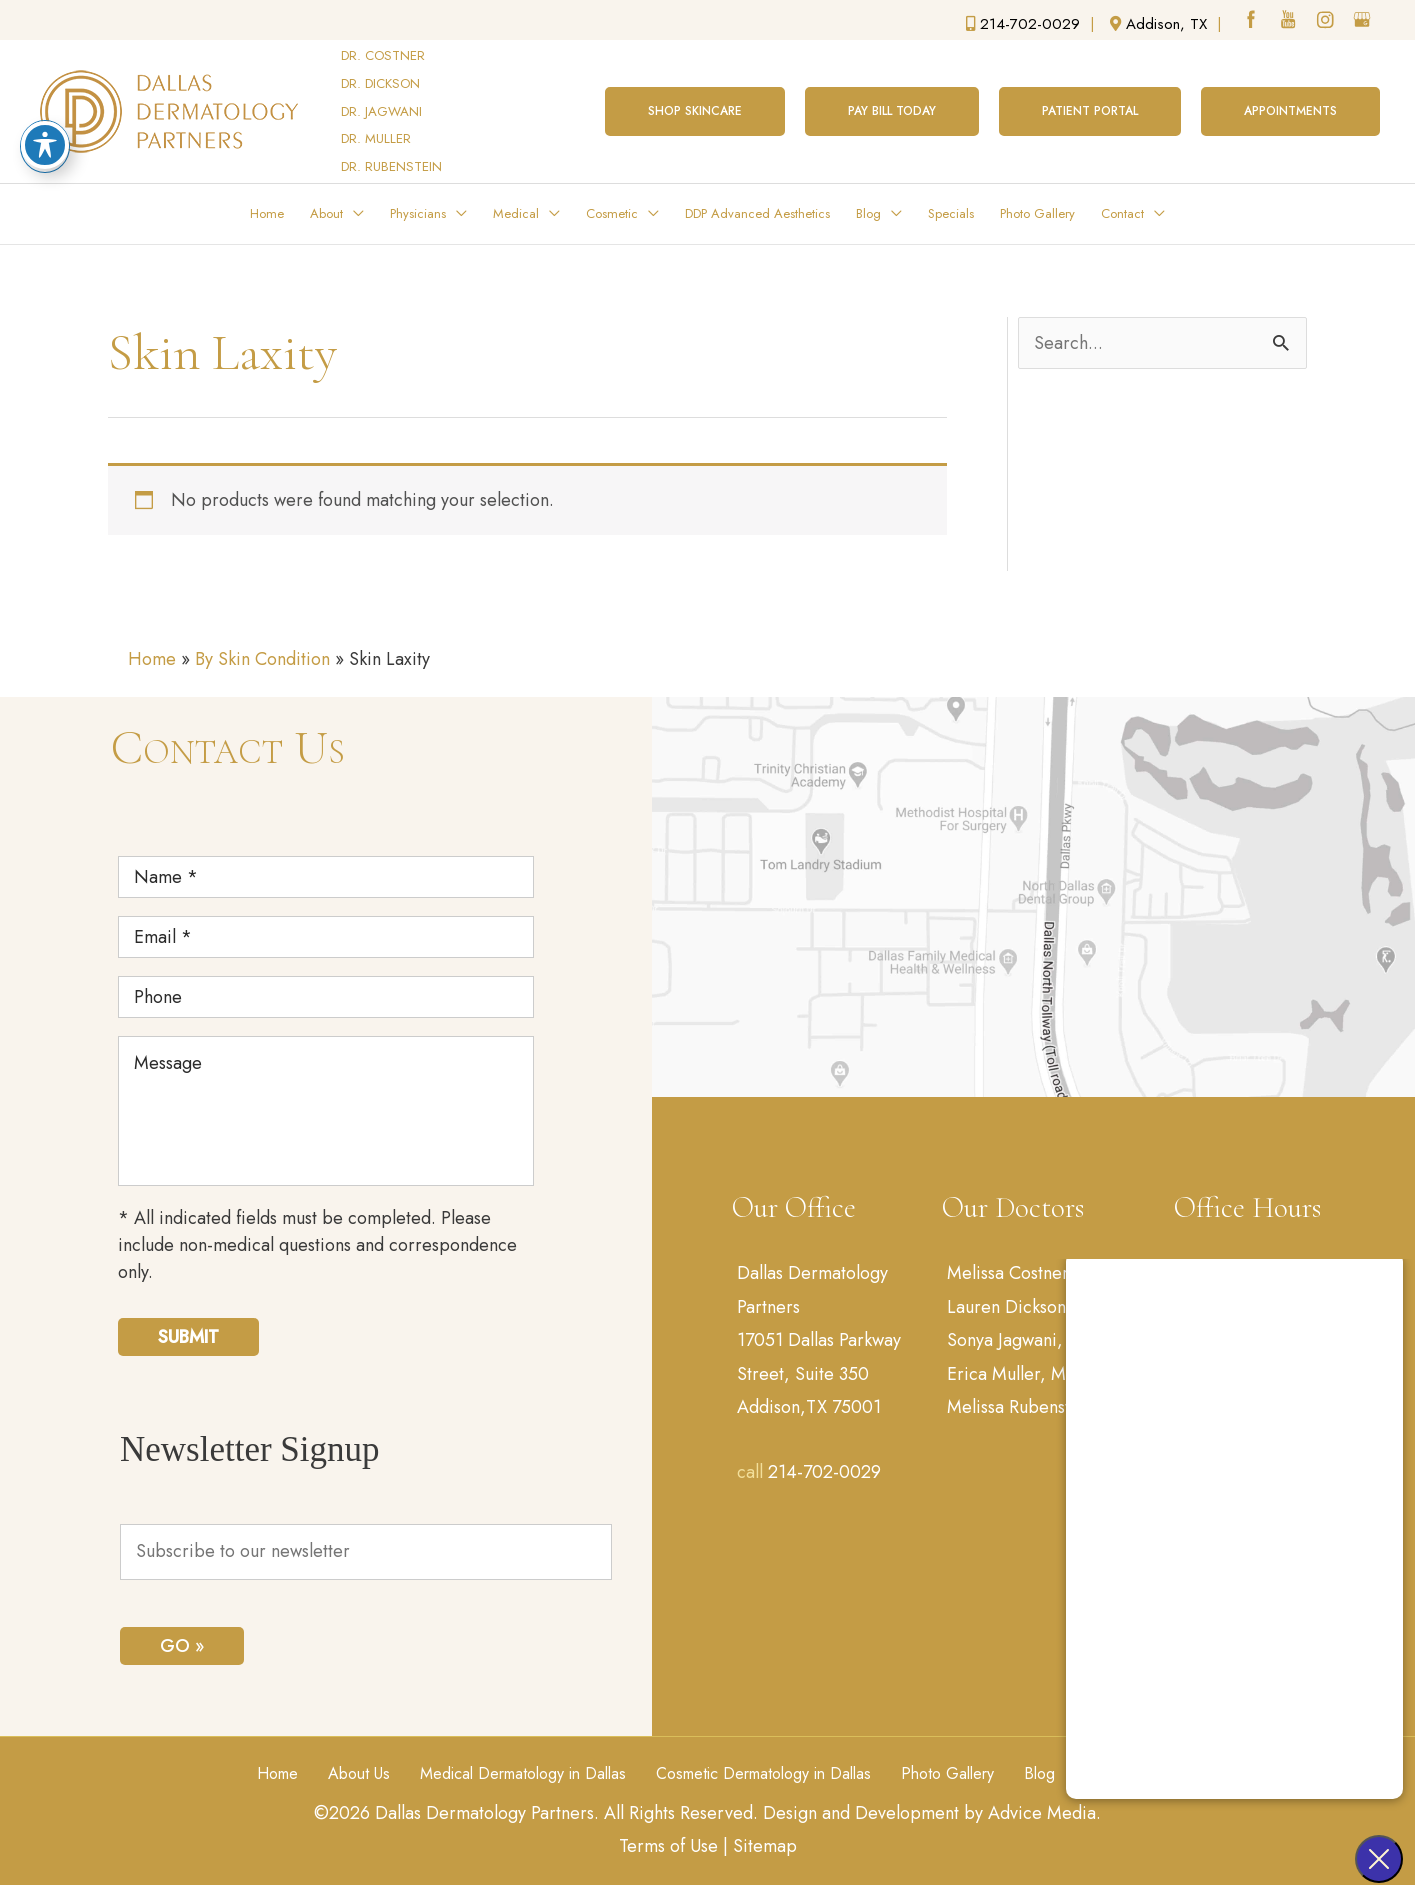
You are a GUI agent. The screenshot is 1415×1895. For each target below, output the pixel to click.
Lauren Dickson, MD (1026, 1307)
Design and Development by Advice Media (929, 1813)
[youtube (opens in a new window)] (1290, 22)
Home (152, 659)
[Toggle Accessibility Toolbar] (45, 145)
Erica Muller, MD (1013, 1374)
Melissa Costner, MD (1027, 1273)
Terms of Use (668, 1846)
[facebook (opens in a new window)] (1253, 22)
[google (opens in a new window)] (1364, 22)
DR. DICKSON (380, 83)
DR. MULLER (376, 138)
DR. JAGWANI (381, 111)
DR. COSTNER (383, 55)
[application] (353, 214)
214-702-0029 (824, 1472)
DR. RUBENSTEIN (391, 166)
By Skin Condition (262, 659)
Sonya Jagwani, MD (1021, 1340)
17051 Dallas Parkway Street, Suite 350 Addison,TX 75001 (819, 1373)
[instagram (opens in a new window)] (1327, 22)
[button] (695, 111)
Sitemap (765, 1846)
